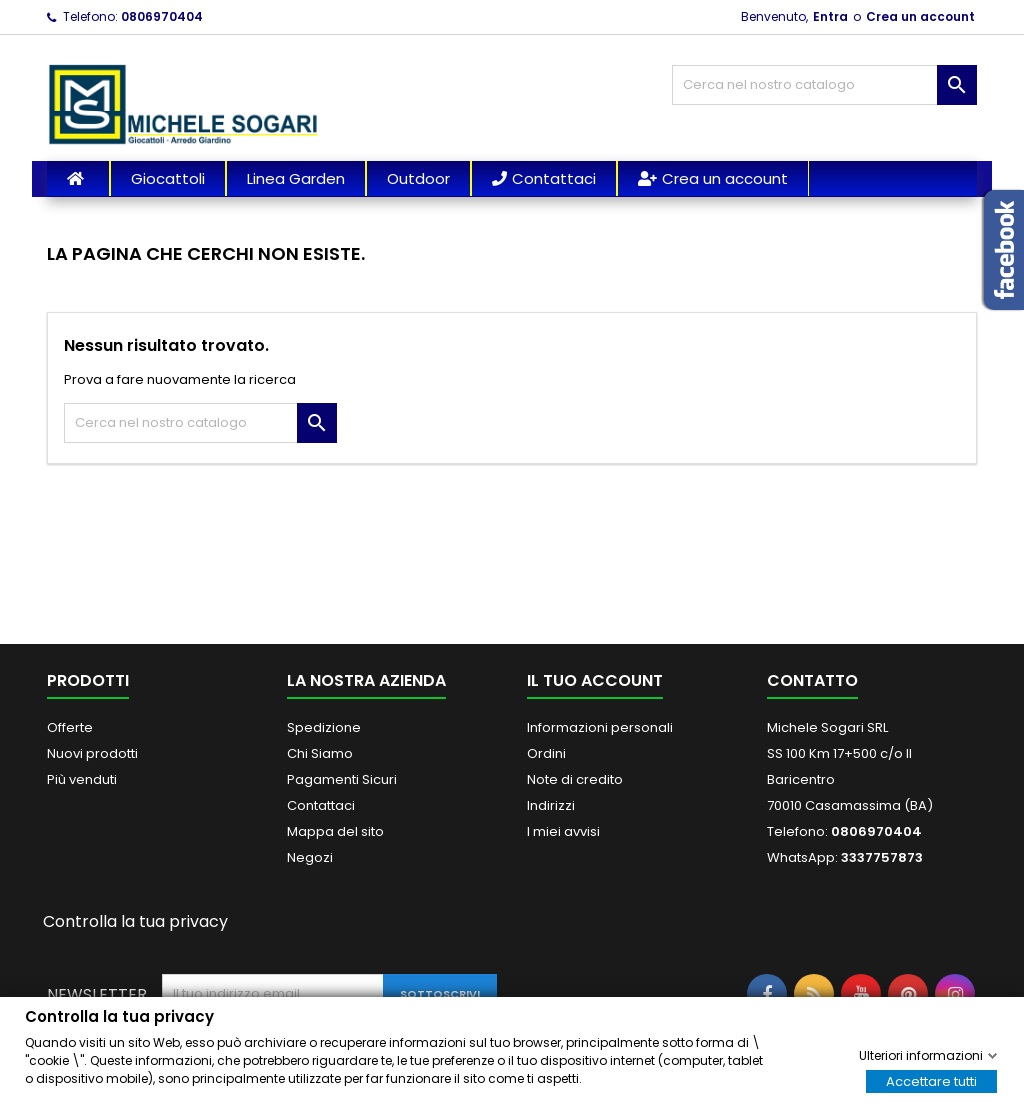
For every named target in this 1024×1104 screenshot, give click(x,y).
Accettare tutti (931, 1080)
